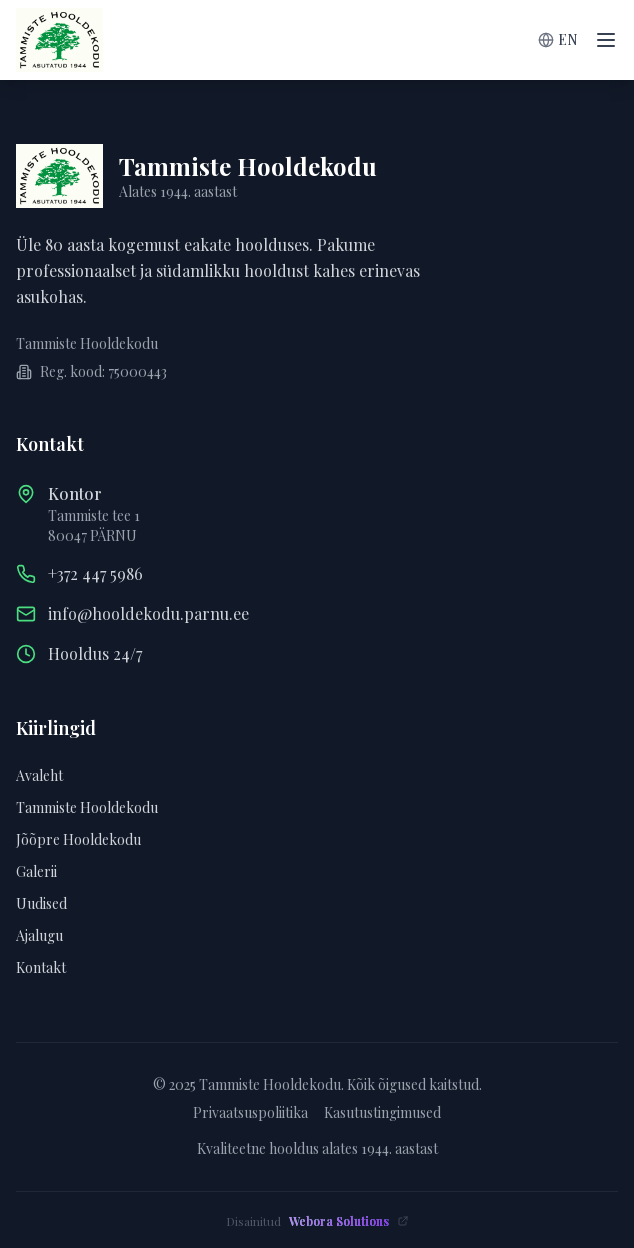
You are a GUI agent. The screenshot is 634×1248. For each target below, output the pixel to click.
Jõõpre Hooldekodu (78, 839)
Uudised (41, 903)
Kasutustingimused (382, 1112)
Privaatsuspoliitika (250, 1112)
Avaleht (39, 775)
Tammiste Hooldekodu (87, 807)
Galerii (36, 871)
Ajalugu (39, 935)
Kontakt (41, 967)
